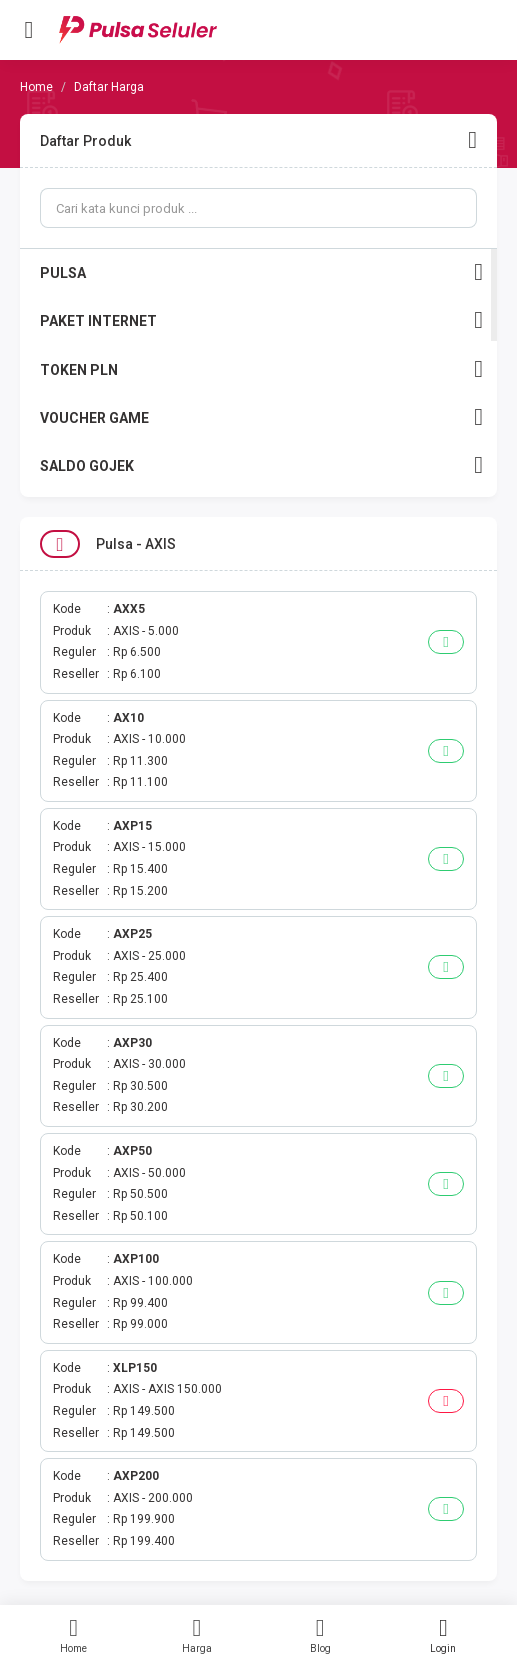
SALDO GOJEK (261, 465)
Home (73, 1635)
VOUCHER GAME (261, 417)
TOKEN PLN (261, 369)
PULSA (261, 272)
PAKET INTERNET (261, 320)
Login (443, 1635)
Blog (320, 1635)
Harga (196, 1635)
